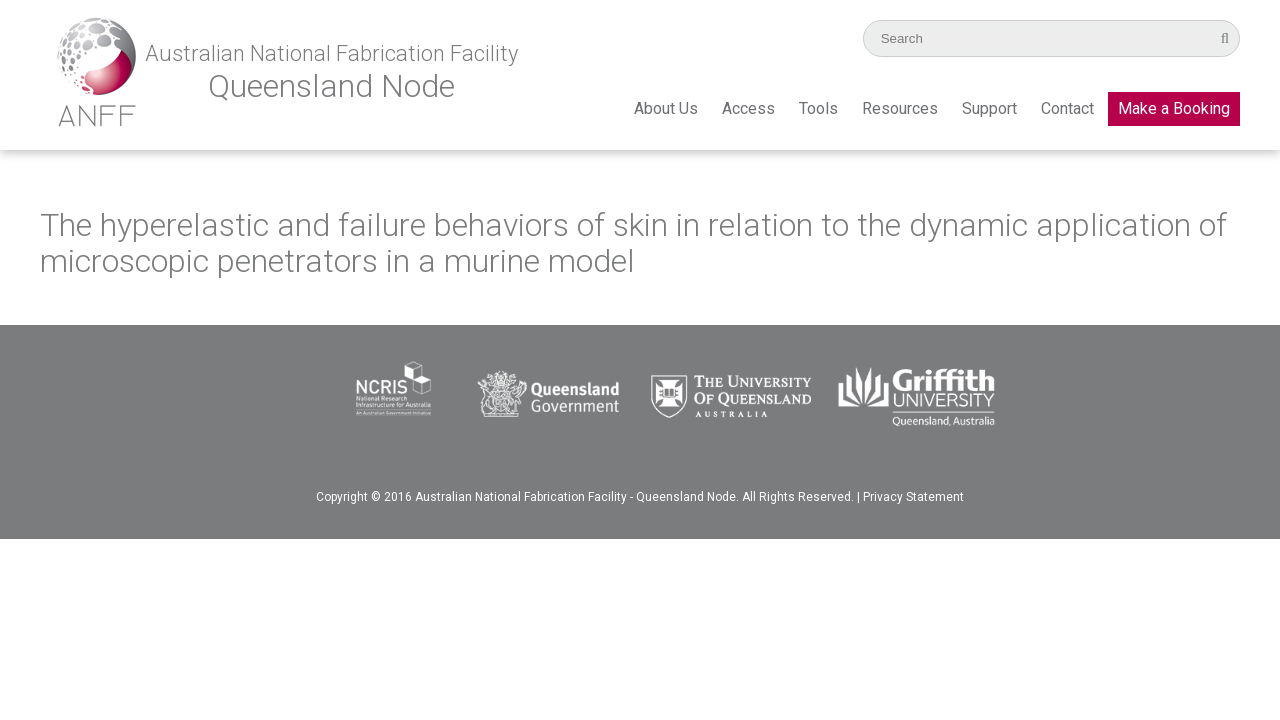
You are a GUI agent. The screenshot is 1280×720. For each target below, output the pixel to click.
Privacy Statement (913, 497)
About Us (666, 108)
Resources (900, 108)
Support (989, 108)
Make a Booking (1174, 108)
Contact (1067, 108)
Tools (818, 108)
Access (748, 108)
